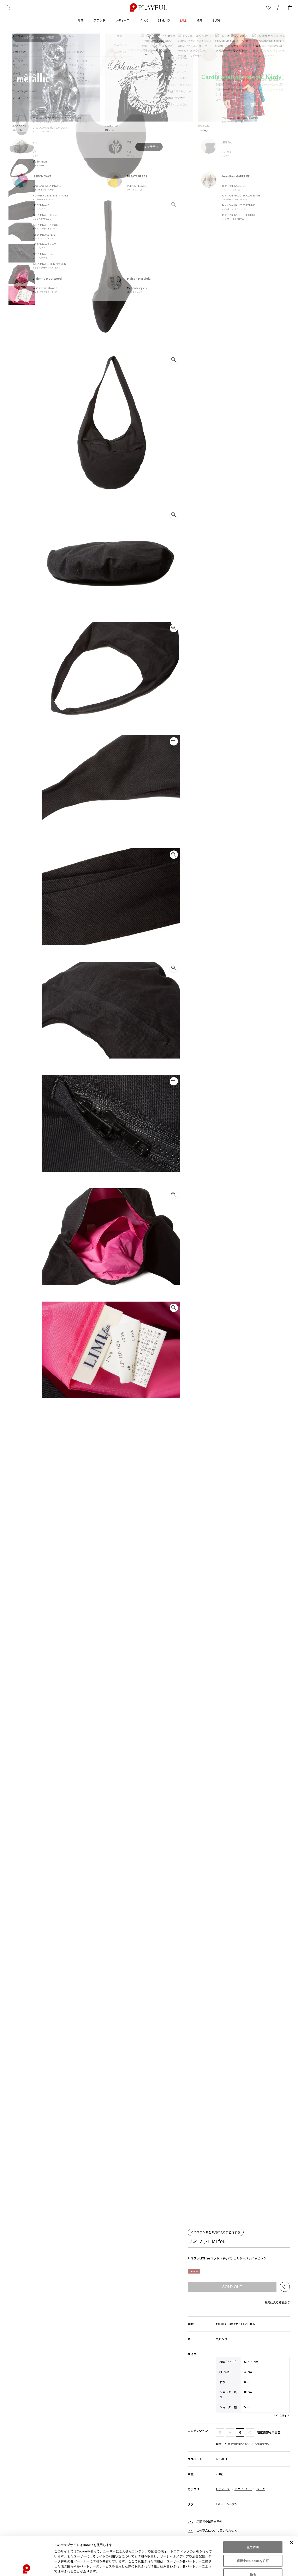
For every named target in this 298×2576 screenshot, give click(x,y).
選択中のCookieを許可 (253, 2535)
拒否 (253, 2549)
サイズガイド (281, 2415)
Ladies (194, 2271)
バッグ (260, 2489)
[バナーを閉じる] (291, 2517)
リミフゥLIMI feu (207, 2241)
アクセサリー (243, 2489)
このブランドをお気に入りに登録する (215, 2232)
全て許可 (253, 2521)
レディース (223, 2489)
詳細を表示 (200, 2568)
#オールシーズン (227, 2504)
